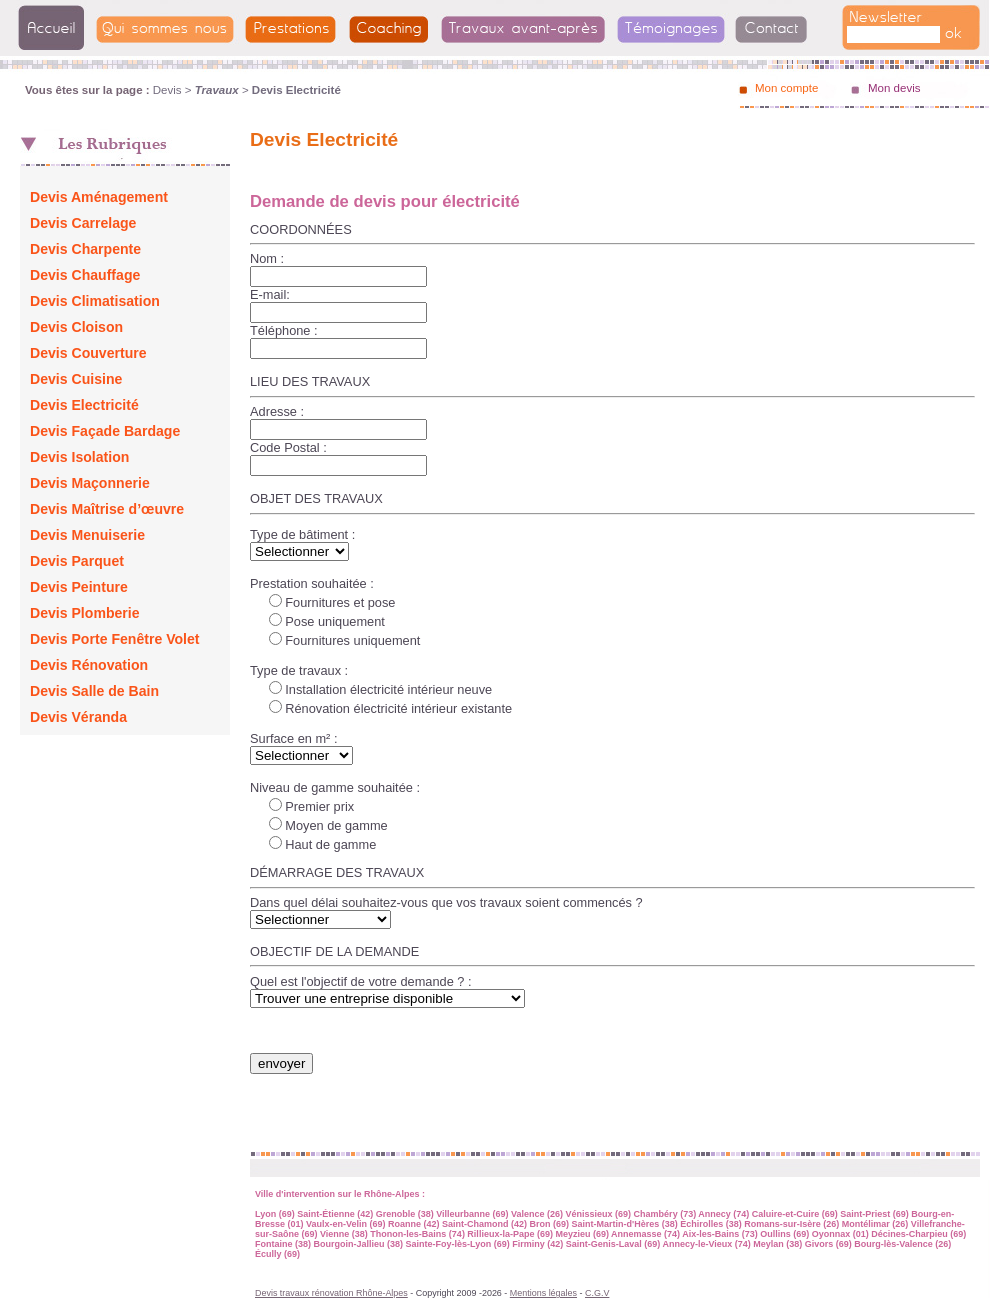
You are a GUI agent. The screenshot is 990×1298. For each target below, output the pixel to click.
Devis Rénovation (89, 665)
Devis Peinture (79, 587)
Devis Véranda (78, 717)
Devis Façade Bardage (105, 431)
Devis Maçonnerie (90, 483)
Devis (167, 90)
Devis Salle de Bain (94, 691)
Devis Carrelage (83, 223)
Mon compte (786, 88)
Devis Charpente (85, 249)
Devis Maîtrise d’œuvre (107, 509)
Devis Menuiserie (87, 535)
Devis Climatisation (95, 301)
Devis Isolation (79, 457)
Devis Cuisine (76, 379)
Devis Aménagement (99, 197)
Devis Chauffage (85, 275)
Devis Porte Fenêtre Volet (115, 639)
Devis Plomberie (85, 613)
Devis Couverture (88, 353)
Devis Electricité (84, 405)
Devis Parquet (77, 561)
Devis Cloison (76, 327)
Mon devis (894, 88)
